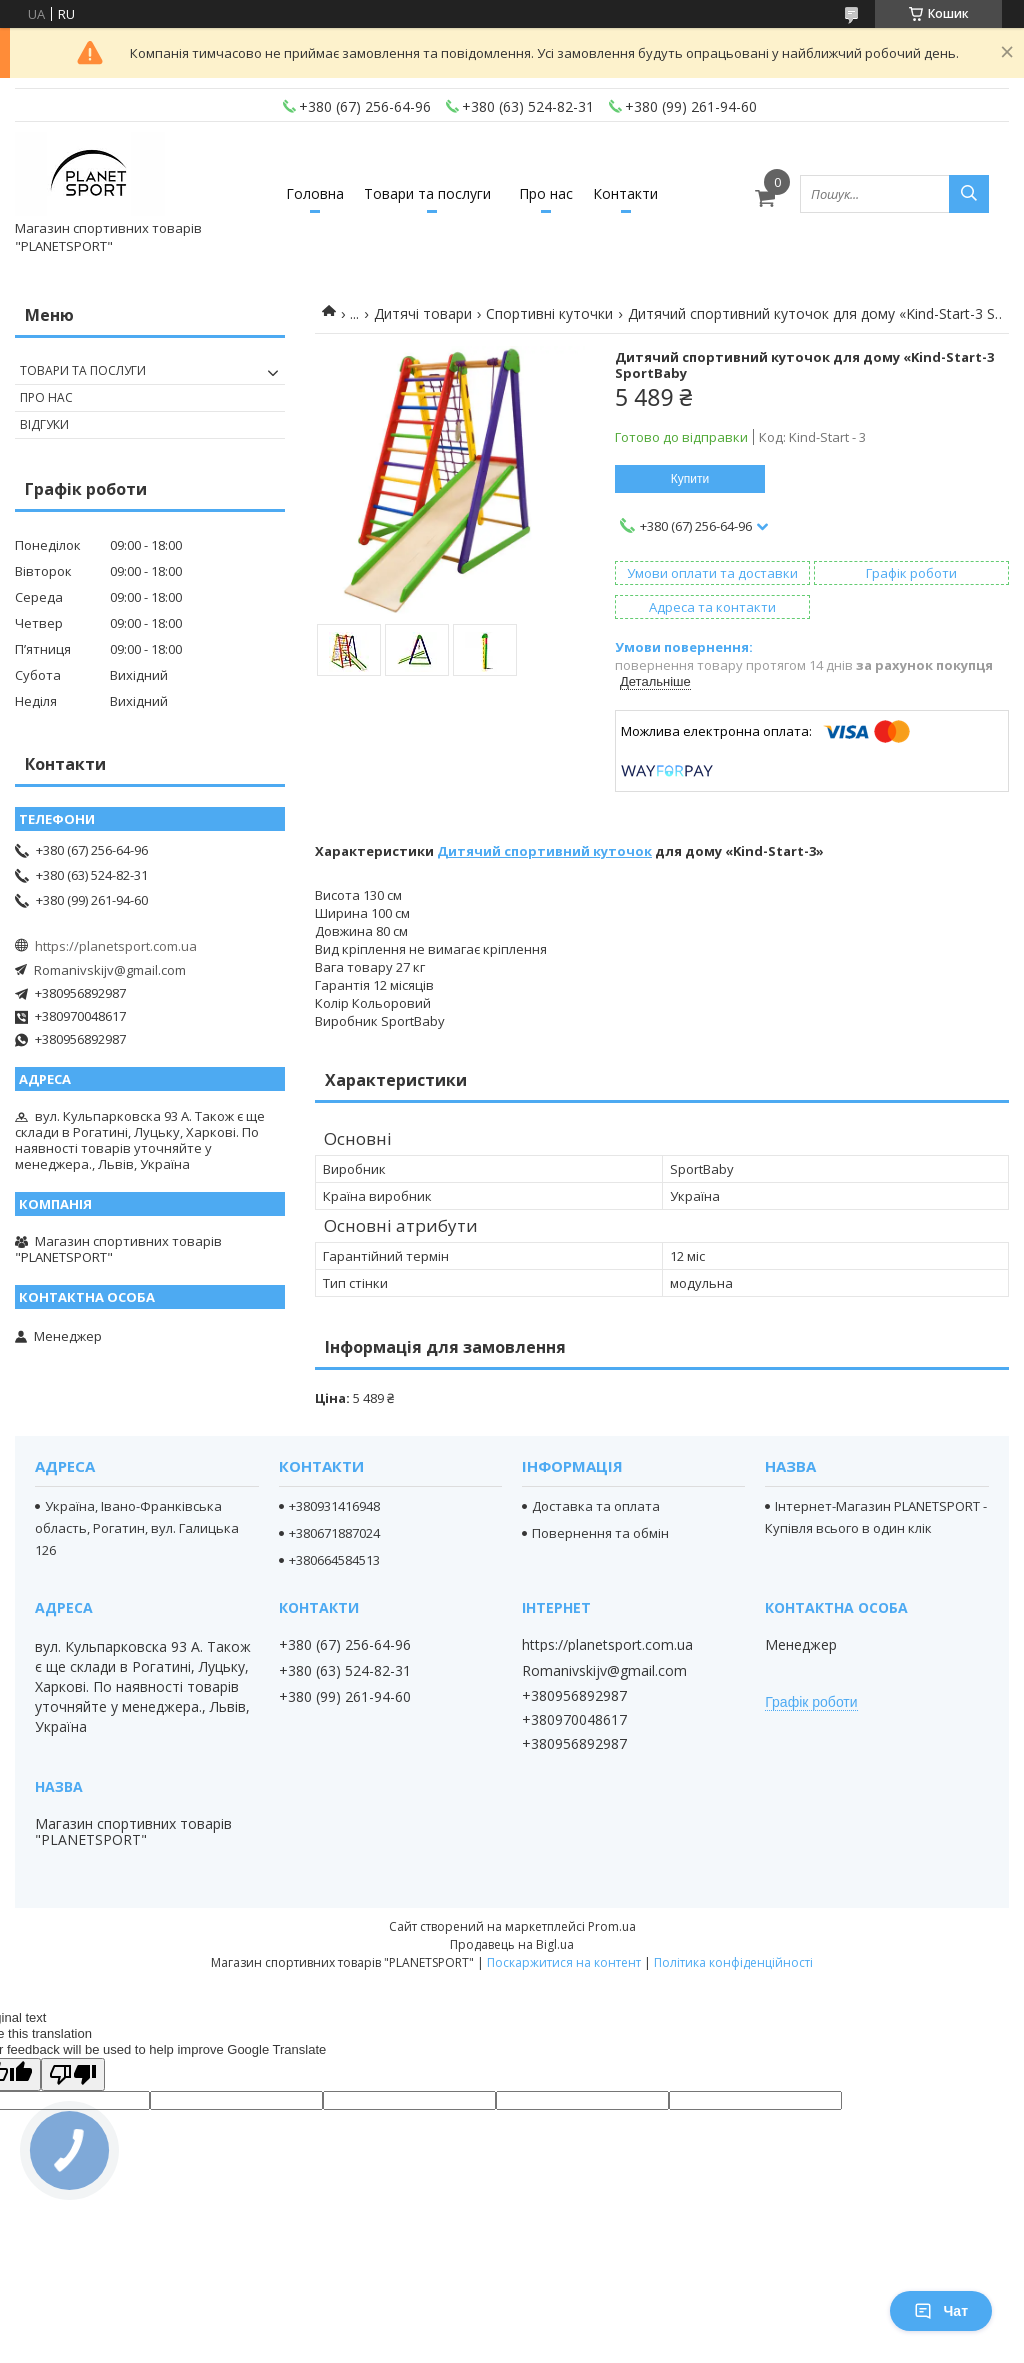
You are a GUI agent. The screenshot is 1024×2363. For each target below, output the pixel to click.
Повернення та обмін (600, 1533)
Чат (941, 2311)
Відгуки (44, 424)
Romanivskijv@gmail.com (110, 970)
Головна (315, 193)
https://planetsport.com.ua (116, 946)
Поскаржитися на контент (564, 1962)
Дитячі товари (423, 313)
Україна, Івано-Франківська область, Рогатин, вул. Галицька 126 (137, 1528)
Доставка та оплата (596, 1506)
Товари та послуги (427, 193)
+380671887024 (334, 1533)
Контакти (625, 193)
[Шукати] (969, 194)
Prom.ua (612, 1926)
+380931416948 (334, 1506)
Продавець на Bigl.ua (512, 1944)
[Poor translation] (73, 2074)
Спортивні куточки (549, 313)
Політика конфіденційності (733, 1962)
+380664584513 (334, 1560)
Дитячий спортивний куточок (544, 851)
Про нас (546, 193)
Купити (690, 479)
